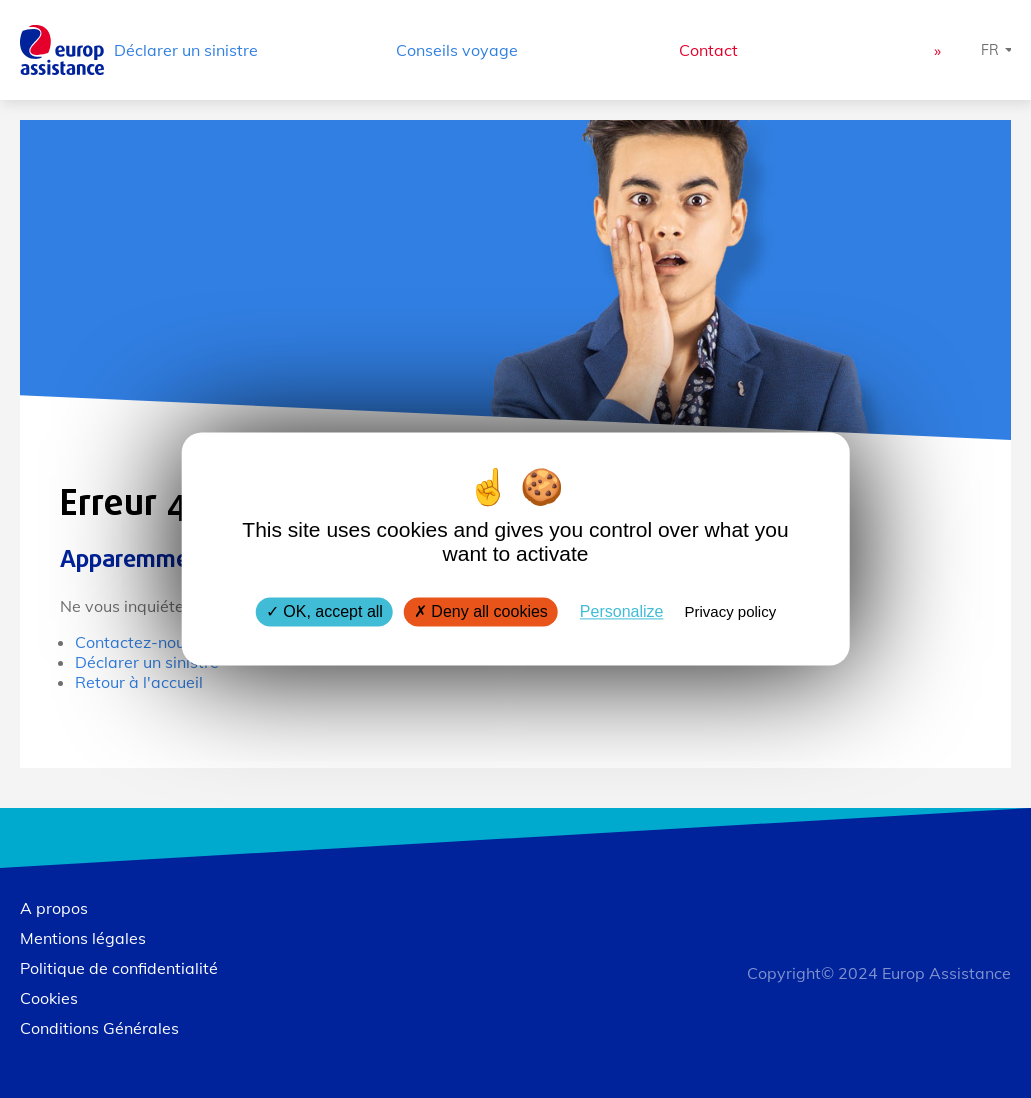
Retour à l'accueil (139, 682)
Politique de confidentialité (119, 968)
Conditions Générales (99, 1028)
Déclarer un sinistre (186, 50)
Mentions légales (83, 938)
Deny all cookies (481, 611)
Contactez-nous (134, 642)
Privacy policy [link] (730, 611)
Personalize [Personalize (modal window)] (622, 611)
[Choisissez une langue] (997, 50)
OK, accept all (324, 611)
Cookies (49, 998)
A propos (54, 908)
